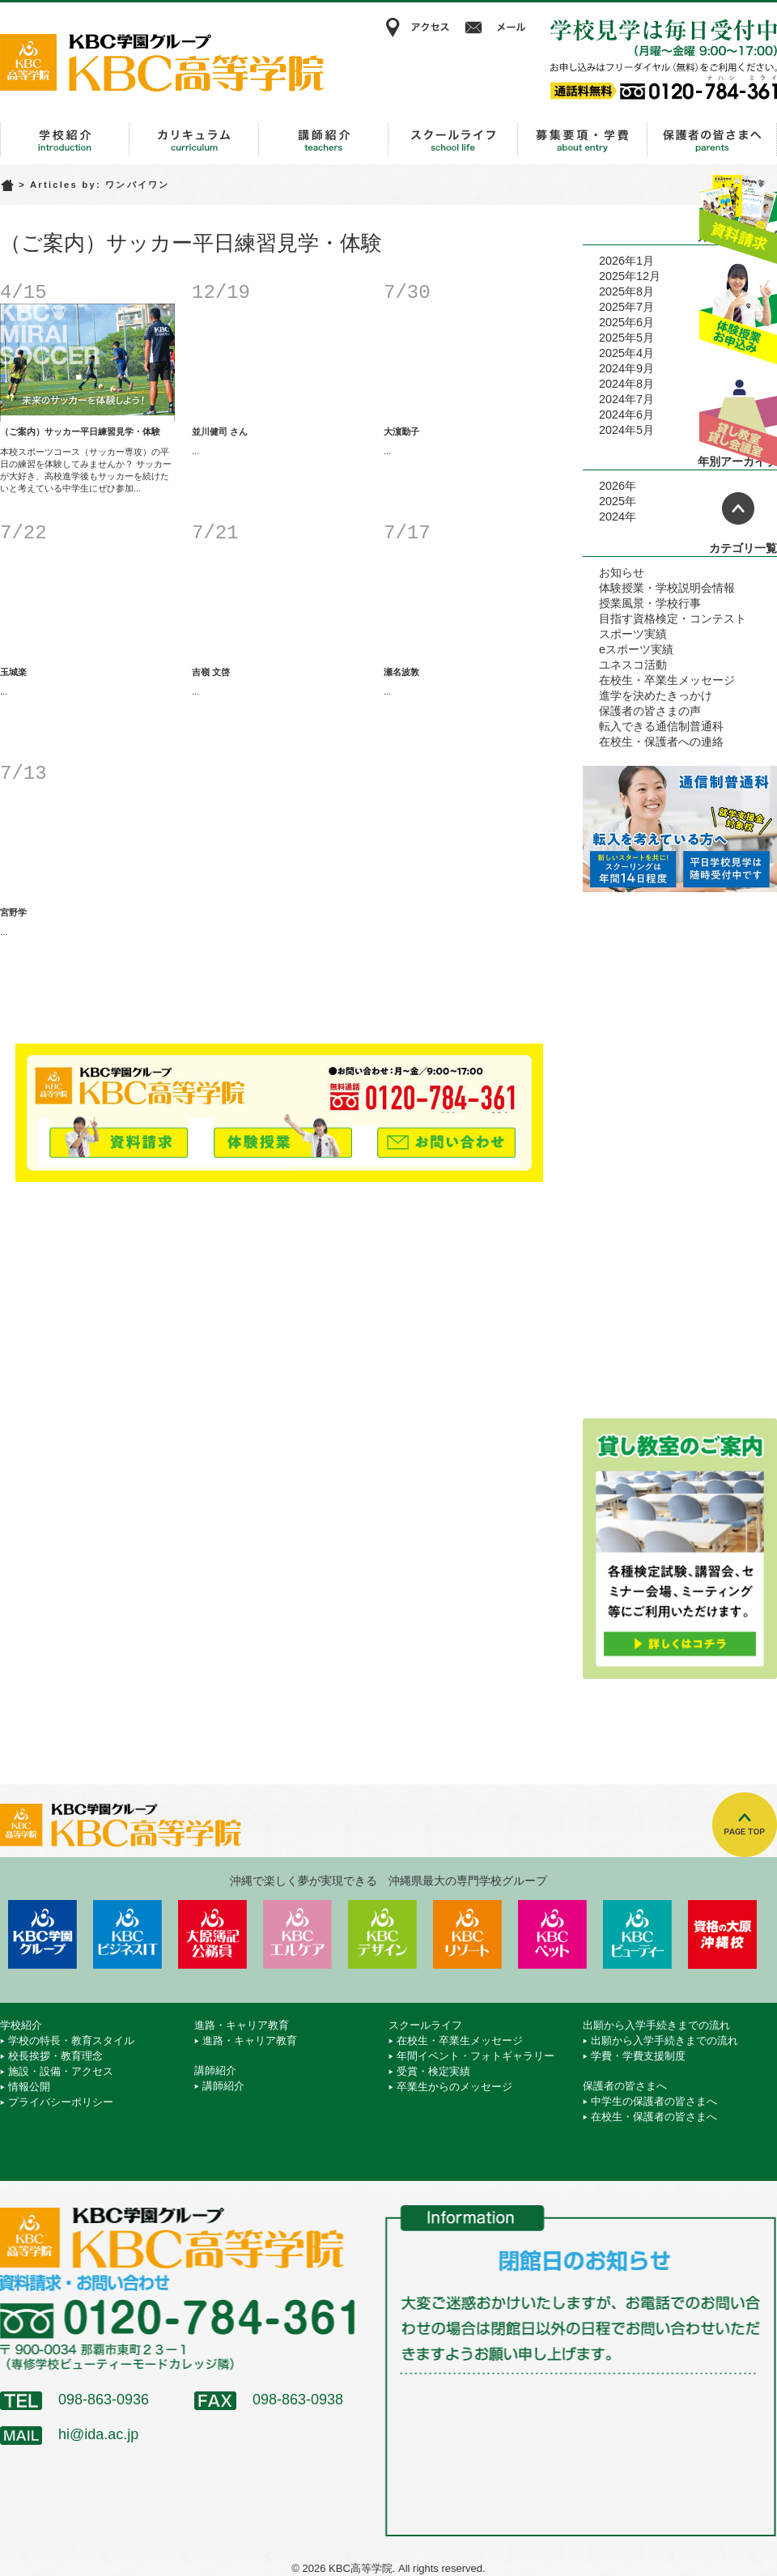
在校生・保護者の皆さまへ (654, 2117)
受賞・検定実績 (433, 2071)
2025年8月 (626, 291)
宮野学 (13, 912)
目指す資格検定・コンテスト (672, 618)
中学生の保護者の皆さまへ (654, 2101)
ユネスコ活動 (633, 664)
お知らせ (621, 572)
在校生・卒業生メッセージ (667, 680)
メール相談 (497, 27)
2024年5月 (626, 429)
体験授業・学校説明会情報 (667, 587)
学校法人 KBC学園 (42, 1934)
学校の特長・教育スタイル (71, 2040)
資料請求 (738, 213)
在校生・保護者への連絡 (661, 741)
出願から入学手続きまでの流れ (583, 140)
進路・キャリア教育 (194, 140)
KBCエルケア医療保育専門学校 (297, 1934)
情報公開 (29, 2087)
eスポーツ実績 (636, 649)
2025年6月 (626, 322)
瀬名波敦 (401, 672)
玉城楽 (13, 672)
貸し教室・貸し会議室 (738, 417)
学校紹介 (65, 140)
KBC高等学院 (162, 62)
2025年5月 (626, 337)
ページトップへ (738, 508)
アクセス (416, 27)
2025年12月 (629, 276)
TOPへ (744, 1824)
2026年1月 (626, 260)
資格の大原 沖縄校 (722, 1934)
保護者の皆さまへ (712, 140)
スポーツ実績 (633, 633)
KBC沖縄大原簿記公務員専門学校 (212, 1934)
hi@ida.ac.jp (98, 2434)
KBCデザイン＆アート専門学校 (382, 1934)
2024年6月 (626, 414)
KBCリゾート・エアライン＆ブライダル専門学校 (467, 1934)
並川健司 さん (220, 431)
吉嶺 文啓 (211, 672)
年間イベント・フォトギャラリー (475, 2056)
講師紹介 (323, 140)
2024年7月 (626, 399)
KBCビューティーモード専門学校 (637, 1934)
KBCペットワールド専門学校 (552, 1934)
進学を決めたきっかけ (655, 695)
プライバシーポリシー (60, 2102)
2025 (612, 501)
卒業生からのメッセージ (454, 2087)
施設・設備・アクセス (60, 2071)
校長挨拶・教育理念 (55, 2056)
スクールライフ (453, 140)
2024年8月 (626, 383)
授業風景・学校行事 (650, 603)
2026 (612, 485)
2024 (612, 516)
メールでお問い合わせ (446, 1135)
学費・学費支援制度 (638, 2056)
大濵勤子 (401, 431)
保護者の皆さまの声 (650, 710)
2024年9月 (626, 368)
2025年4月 (626, 352)
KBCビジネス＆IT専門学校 (127, 1934)
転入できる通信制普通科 (661, 726)
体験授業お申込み (738, 315)
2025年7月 (626, 306)
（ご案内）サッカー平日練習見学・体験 (80, 431)
